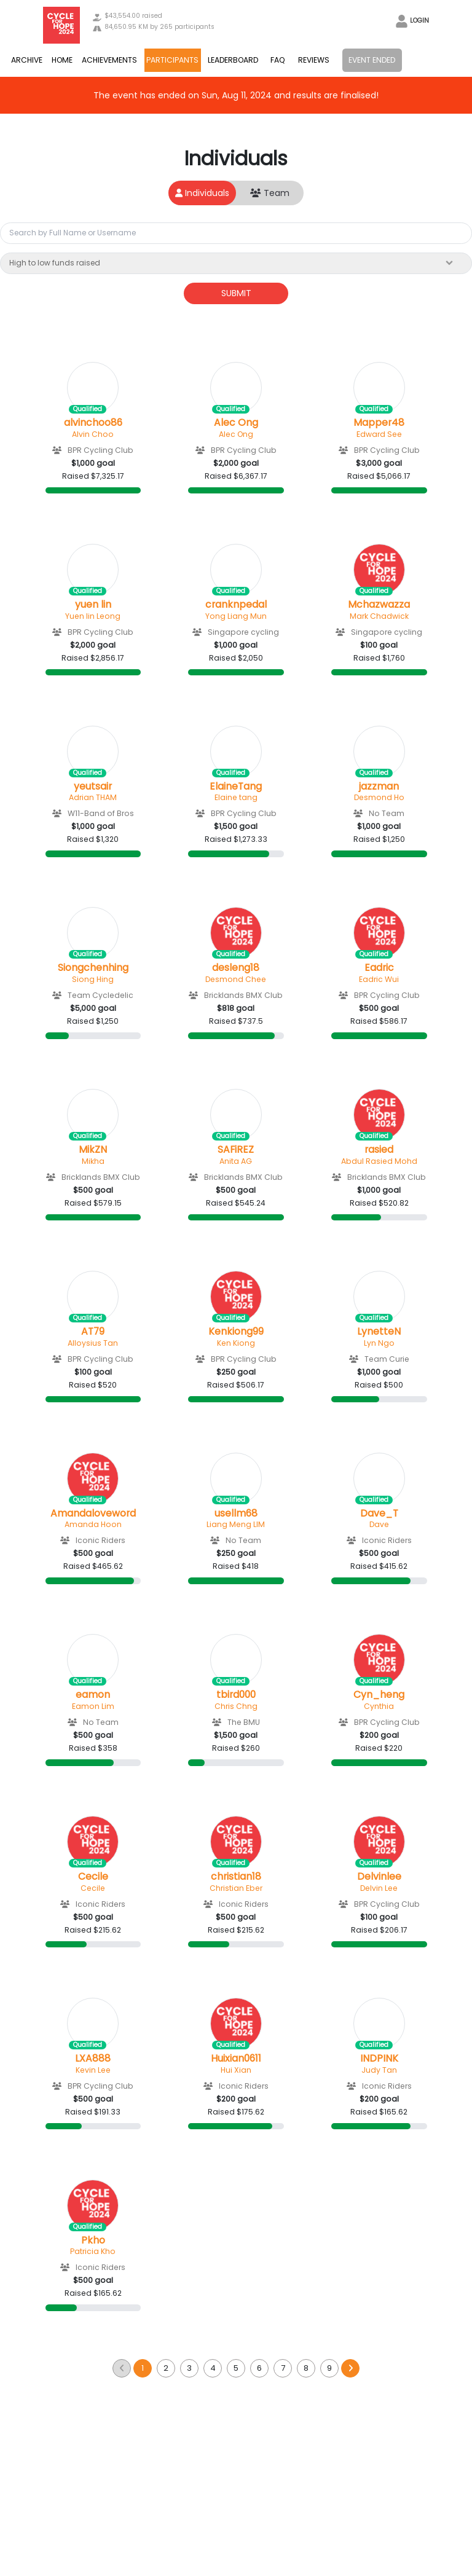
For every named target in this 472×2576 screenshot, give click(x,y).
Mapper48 (378, 423)
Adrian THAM (93, 797)
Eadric (379, 968)
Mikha (93, 1161)
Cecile (93, 1877)
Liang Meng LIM (235, 1524)
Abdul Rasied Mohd (379, 1161)
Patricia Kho (93, 2251)
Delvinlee (379, 1877)
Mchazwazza (379, 605)
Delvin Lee (379, 1888)
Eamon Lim (93, 1706)
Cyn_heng (378, 1695)
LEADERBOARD (233, 60)
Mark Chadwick (379, 616)
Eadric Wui (379, 979)
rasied (378, 1150)
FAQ (277, 60)
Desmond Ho (379, 797)
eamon (93, 1695)
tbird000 (236, 1695)
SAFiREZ (236, 1150)
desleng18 (235, 968)
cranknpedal (236, 605)
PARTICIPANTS (172, 60)
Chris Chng (236, 1706)
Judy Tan (379, 2070)
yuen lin (93, 605)
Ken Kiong (236, 1343)
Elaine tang (236, 797)
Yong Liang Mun (236, 616)
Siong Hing (93, 979)
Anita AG (235, 1161)
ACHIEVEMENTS (109, 60)
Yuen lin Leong (92, 616)
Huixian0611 (236, 2059)
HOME (62, 60)
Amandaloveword (93, 1513)
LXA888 (93, 2059)
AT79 (92, 1332)
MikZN (93, 1150)
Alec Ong (236, 423)
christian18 (236, 1877)
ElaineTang (236, 786)
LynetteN (379, 1332)
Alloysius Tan (93, 1343)
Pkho (93, 2240)
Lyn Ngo (379, 1343)
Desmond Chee (235, 979)
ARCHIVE (26, 60)
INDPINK (379, 2059)
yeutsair (93, 786)
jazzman (379, 786)
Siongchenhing (93, 968)
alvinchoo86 (93, 423)
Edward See (379, 434)
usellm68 (236, 1513)
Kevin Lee (93, 2070)
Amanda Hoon (93, 1524)
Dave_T (379, 1513)
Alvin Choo (93, 434)
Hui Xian (236, 2070)
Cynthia (379, 1706)
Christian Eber (236, 1888)
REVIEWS (313, 60)
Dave (379, 1524)
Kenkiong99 (236, 1332)
